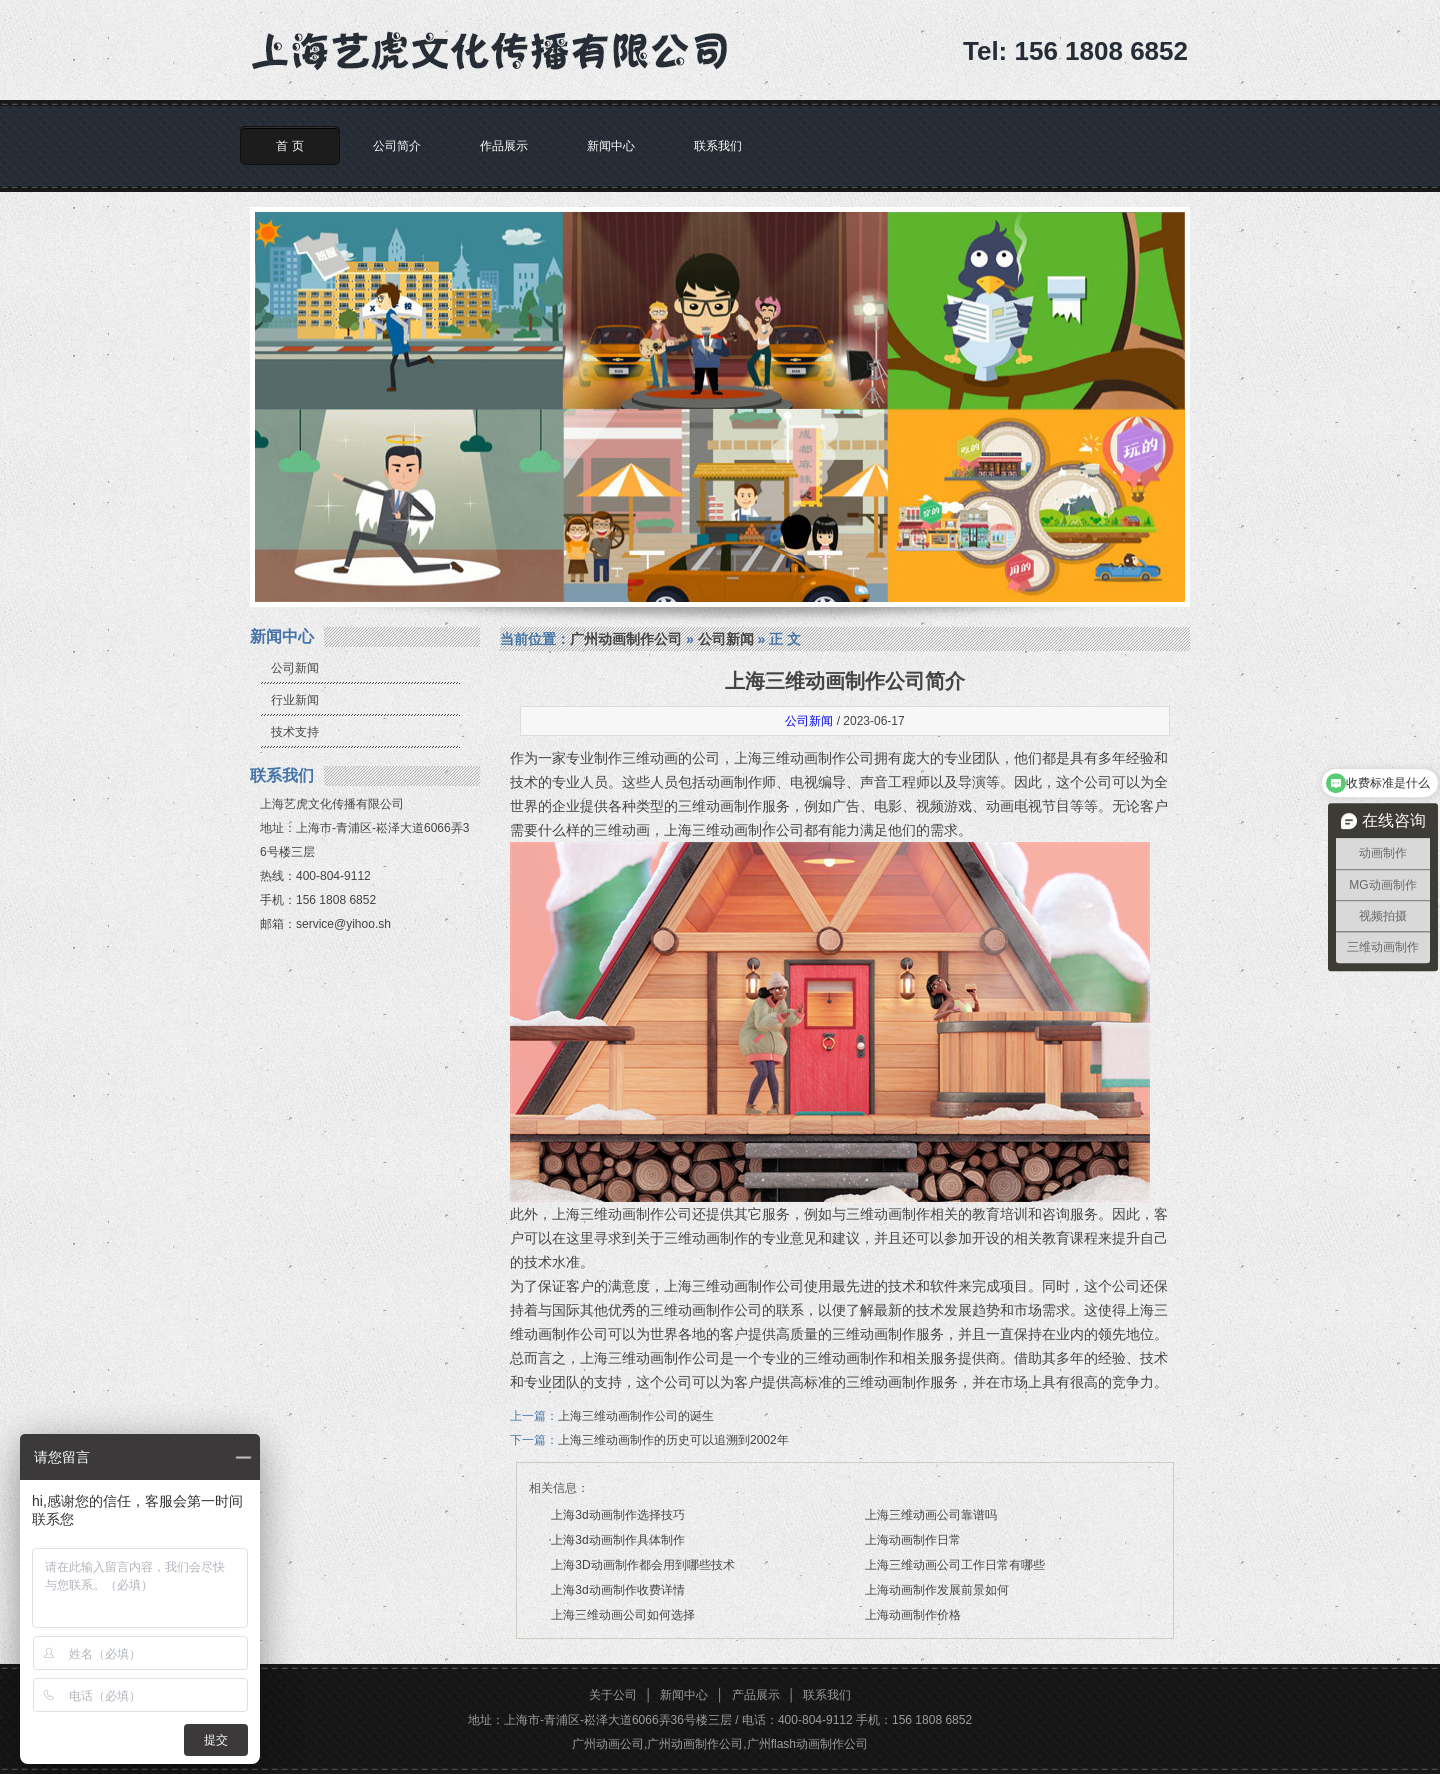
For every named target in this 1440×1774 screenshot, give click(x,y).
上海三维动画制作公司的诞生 (636, 1416)
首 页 (289, 146)
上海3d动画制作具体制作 (617, 1540)
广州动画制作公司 (626, 639)
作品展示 (504, 146)
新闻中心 (611, 146)
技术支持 (295, 732)
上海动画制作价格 (913, 1615)
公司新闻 (295, 668)
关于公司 (613, 1695)
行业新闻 (295, 700)
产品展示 (756, 1695)
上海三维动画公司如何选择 (623, 1615)
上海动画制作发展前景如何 (937, 1590)
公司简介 (397, 146)
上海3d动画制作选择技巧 (617, 1515)
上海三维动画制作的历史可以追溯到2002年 (673, 1440)
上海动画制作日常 (913, 1540)
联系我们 (718, 146)
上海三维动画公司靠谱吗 (931, 1515)
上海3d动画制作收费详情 (617, 1590)
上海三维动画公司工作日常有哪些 (955, 1565)
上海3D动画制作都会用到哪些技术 (642, 1565)
